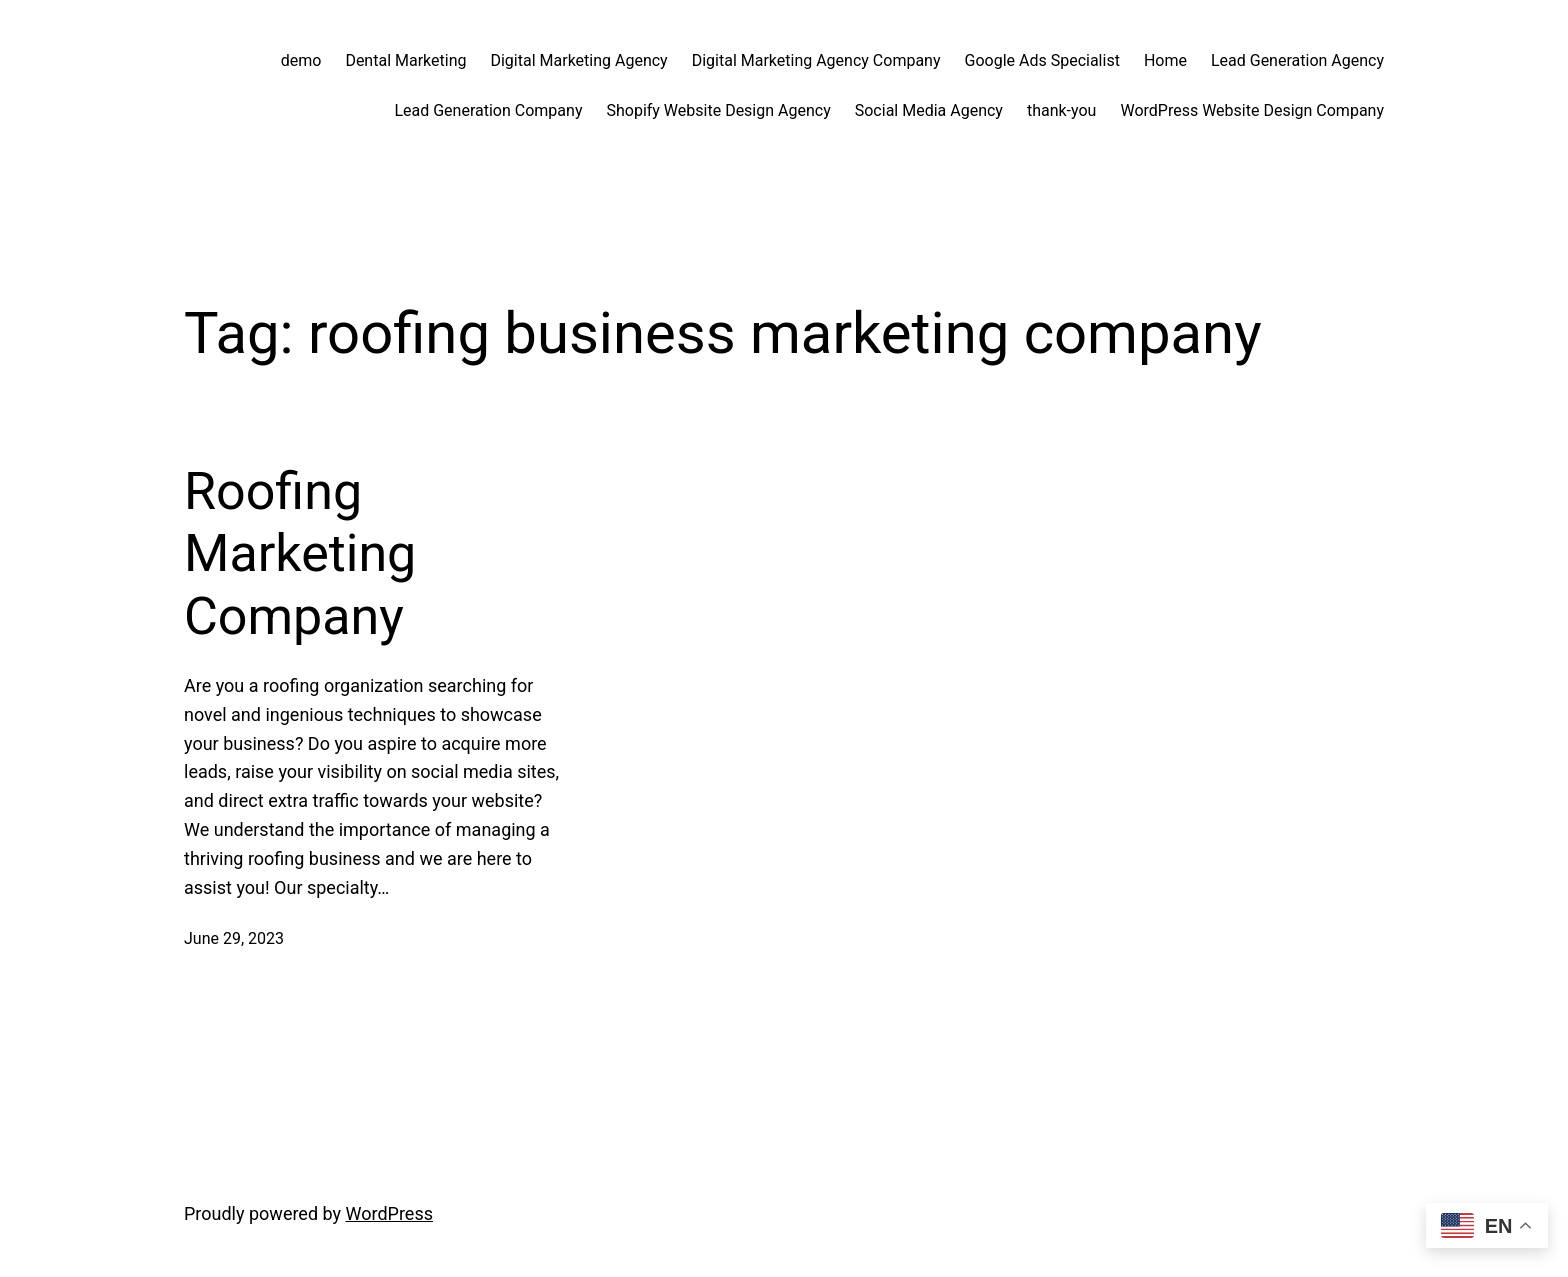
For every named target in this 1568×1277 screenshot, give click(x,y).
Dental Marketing (405, 60)
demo (301, 60)
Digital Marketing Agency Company (816, 60)
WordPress (389, 1213)
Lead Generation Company (488, 110)
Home (1165, 60)
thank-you (1062, 110)
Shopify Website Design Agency (718, 110)
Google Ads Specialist (1042, 60)
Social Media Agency (929, 110)
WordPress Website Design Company (1252, 110)
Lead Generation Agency (1297, 60)
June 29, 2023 (234, 938)
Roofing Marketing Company (300, 554)
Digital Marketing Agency (578, 60)
